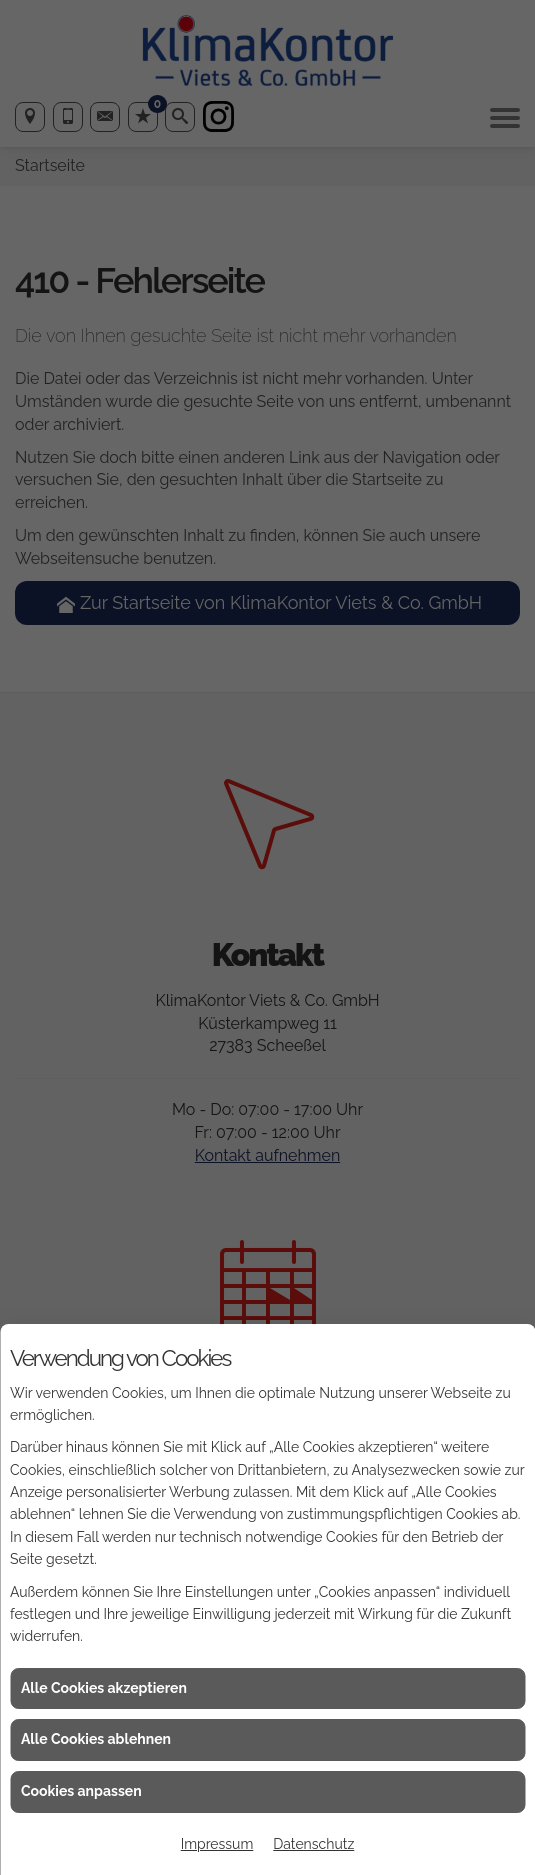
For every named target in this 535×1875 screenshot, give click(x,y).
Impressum (217, 1844)
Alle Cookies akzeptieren (104, 1688)
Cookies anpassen (81, 1791)
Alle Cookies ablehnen (96, 1739)
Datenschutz (313, 1844)
